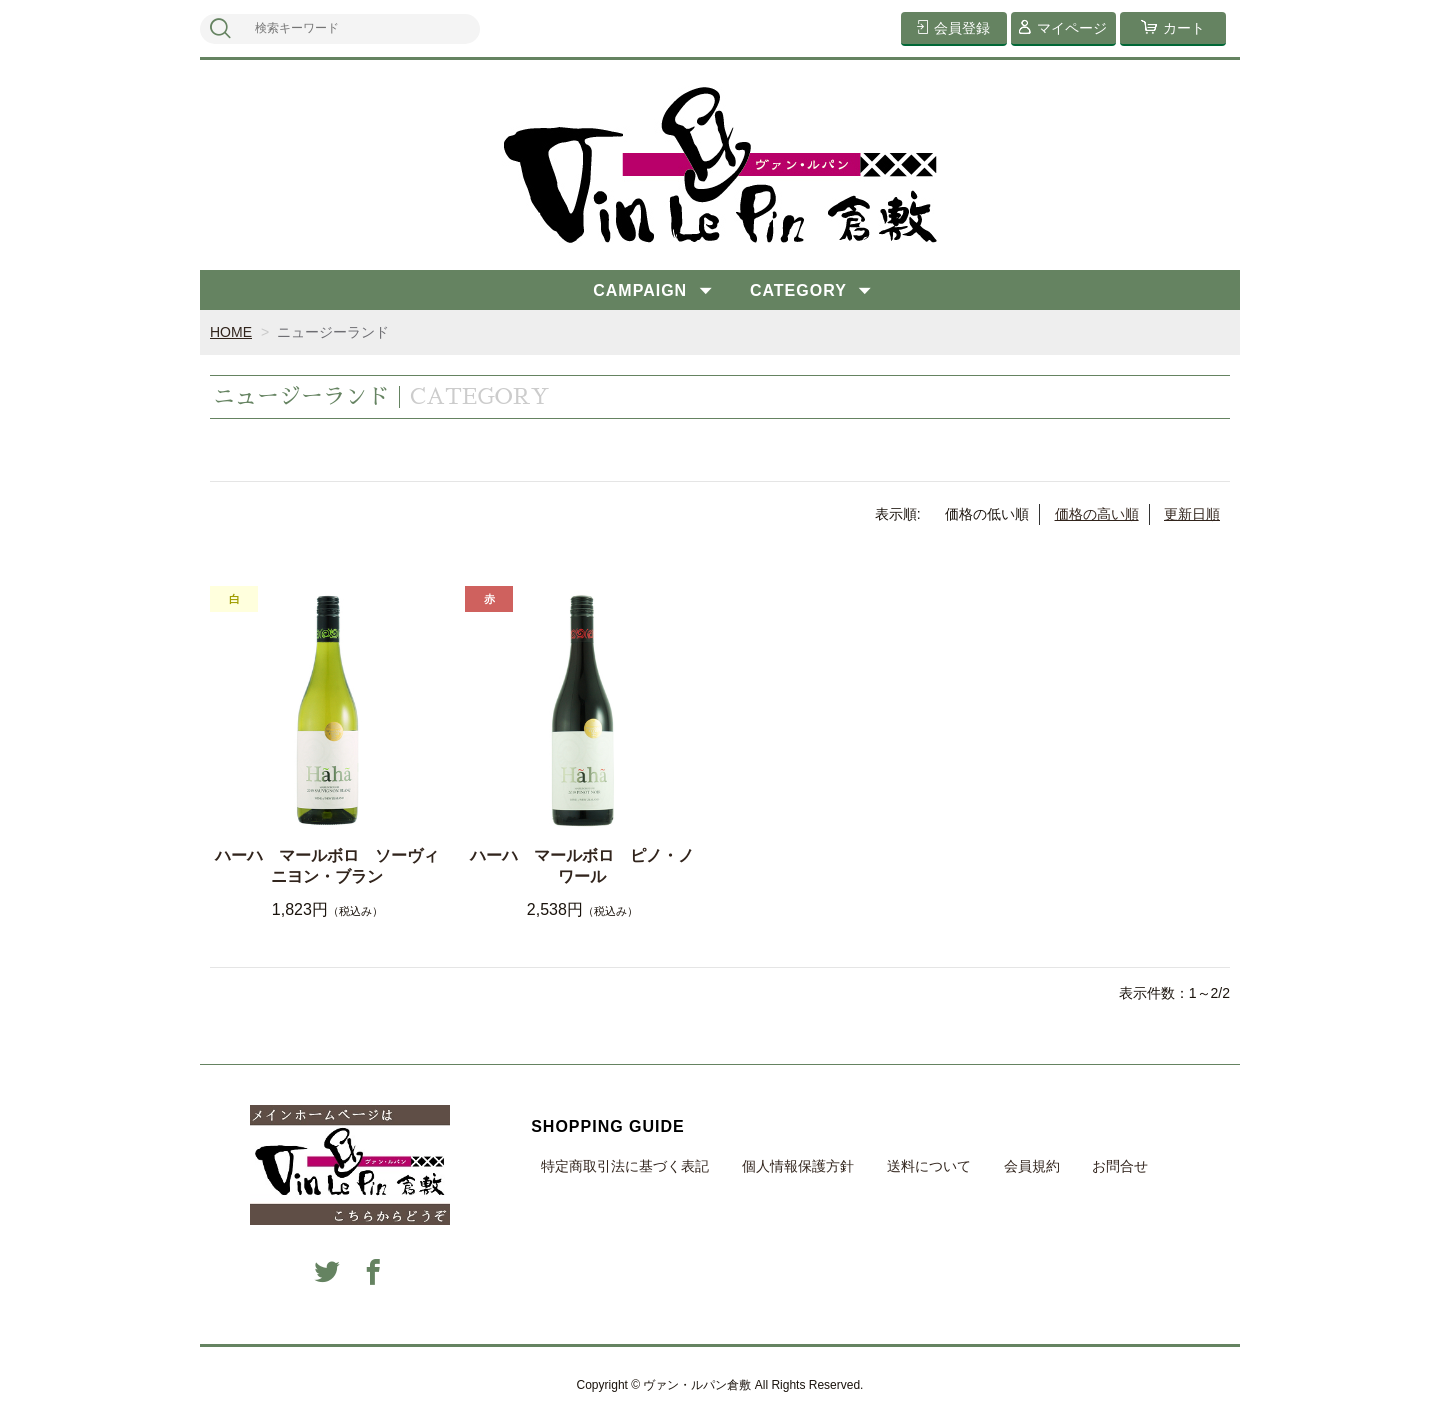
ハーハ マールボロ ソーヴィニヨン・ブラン (327, 866)
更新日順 (1192, 514)
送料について (929, 1166)
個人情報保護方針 (798, 1166)
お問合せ (1120, 1166)
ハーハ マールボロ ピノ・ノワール (582, 866)
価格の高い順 (1097, 514)
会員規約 (1032, 1166)
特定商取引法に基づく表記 (625, 1166)
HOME (231, 332)
